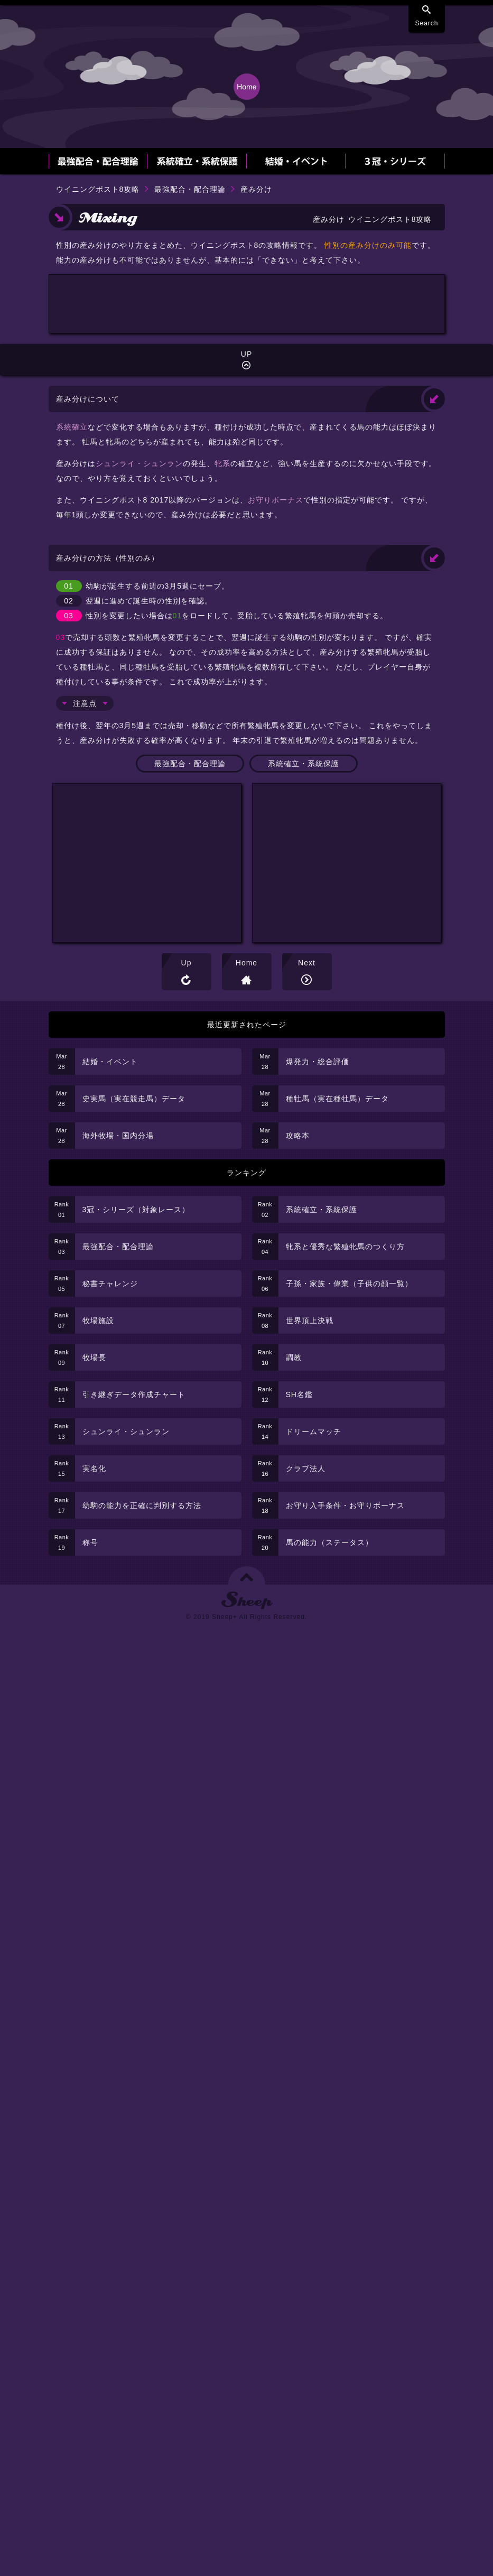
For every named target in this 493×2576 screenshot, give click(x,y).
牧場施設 (98, 1320)
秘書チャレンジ (110, 1283)
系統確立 (72, 427)
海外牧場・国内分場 (118, 1135)
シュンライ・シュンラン (139, 463)
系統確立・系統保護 (303, 763)
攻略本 (298, 1135)
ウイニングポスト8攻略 (98, 189)
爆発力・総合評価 (317, 1061)
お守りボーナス (275, 500)
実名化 (94, 1468)
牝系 (222, 463)
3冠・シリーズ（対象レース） (136, 1209)
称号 (90, 1542)
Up (186, 963)
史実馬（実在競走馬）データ (133, 1098)
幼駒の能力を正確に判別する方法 (141, 1505)
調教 (294, 1357)
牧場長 (94, 1357)
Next (306, 963)
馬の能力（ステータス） (329, 1542)
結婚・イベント (110, 1061)
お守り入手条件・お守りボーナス (345, 1505)
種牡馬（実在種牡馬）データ (337, 1098)
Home (246, 963)
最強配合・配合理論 (190, 189)
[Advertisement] (247, 354)
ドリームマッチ (313, 1431)
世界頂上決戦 (309, 1320)
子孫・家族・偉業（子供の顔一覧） (349, 1283)
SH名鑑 (299, 1394)
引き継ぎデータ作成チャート (133, 1394)
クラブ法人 (305, 1468)
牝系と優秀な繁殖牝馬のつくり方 (345, 1246)
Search (426, 23)
